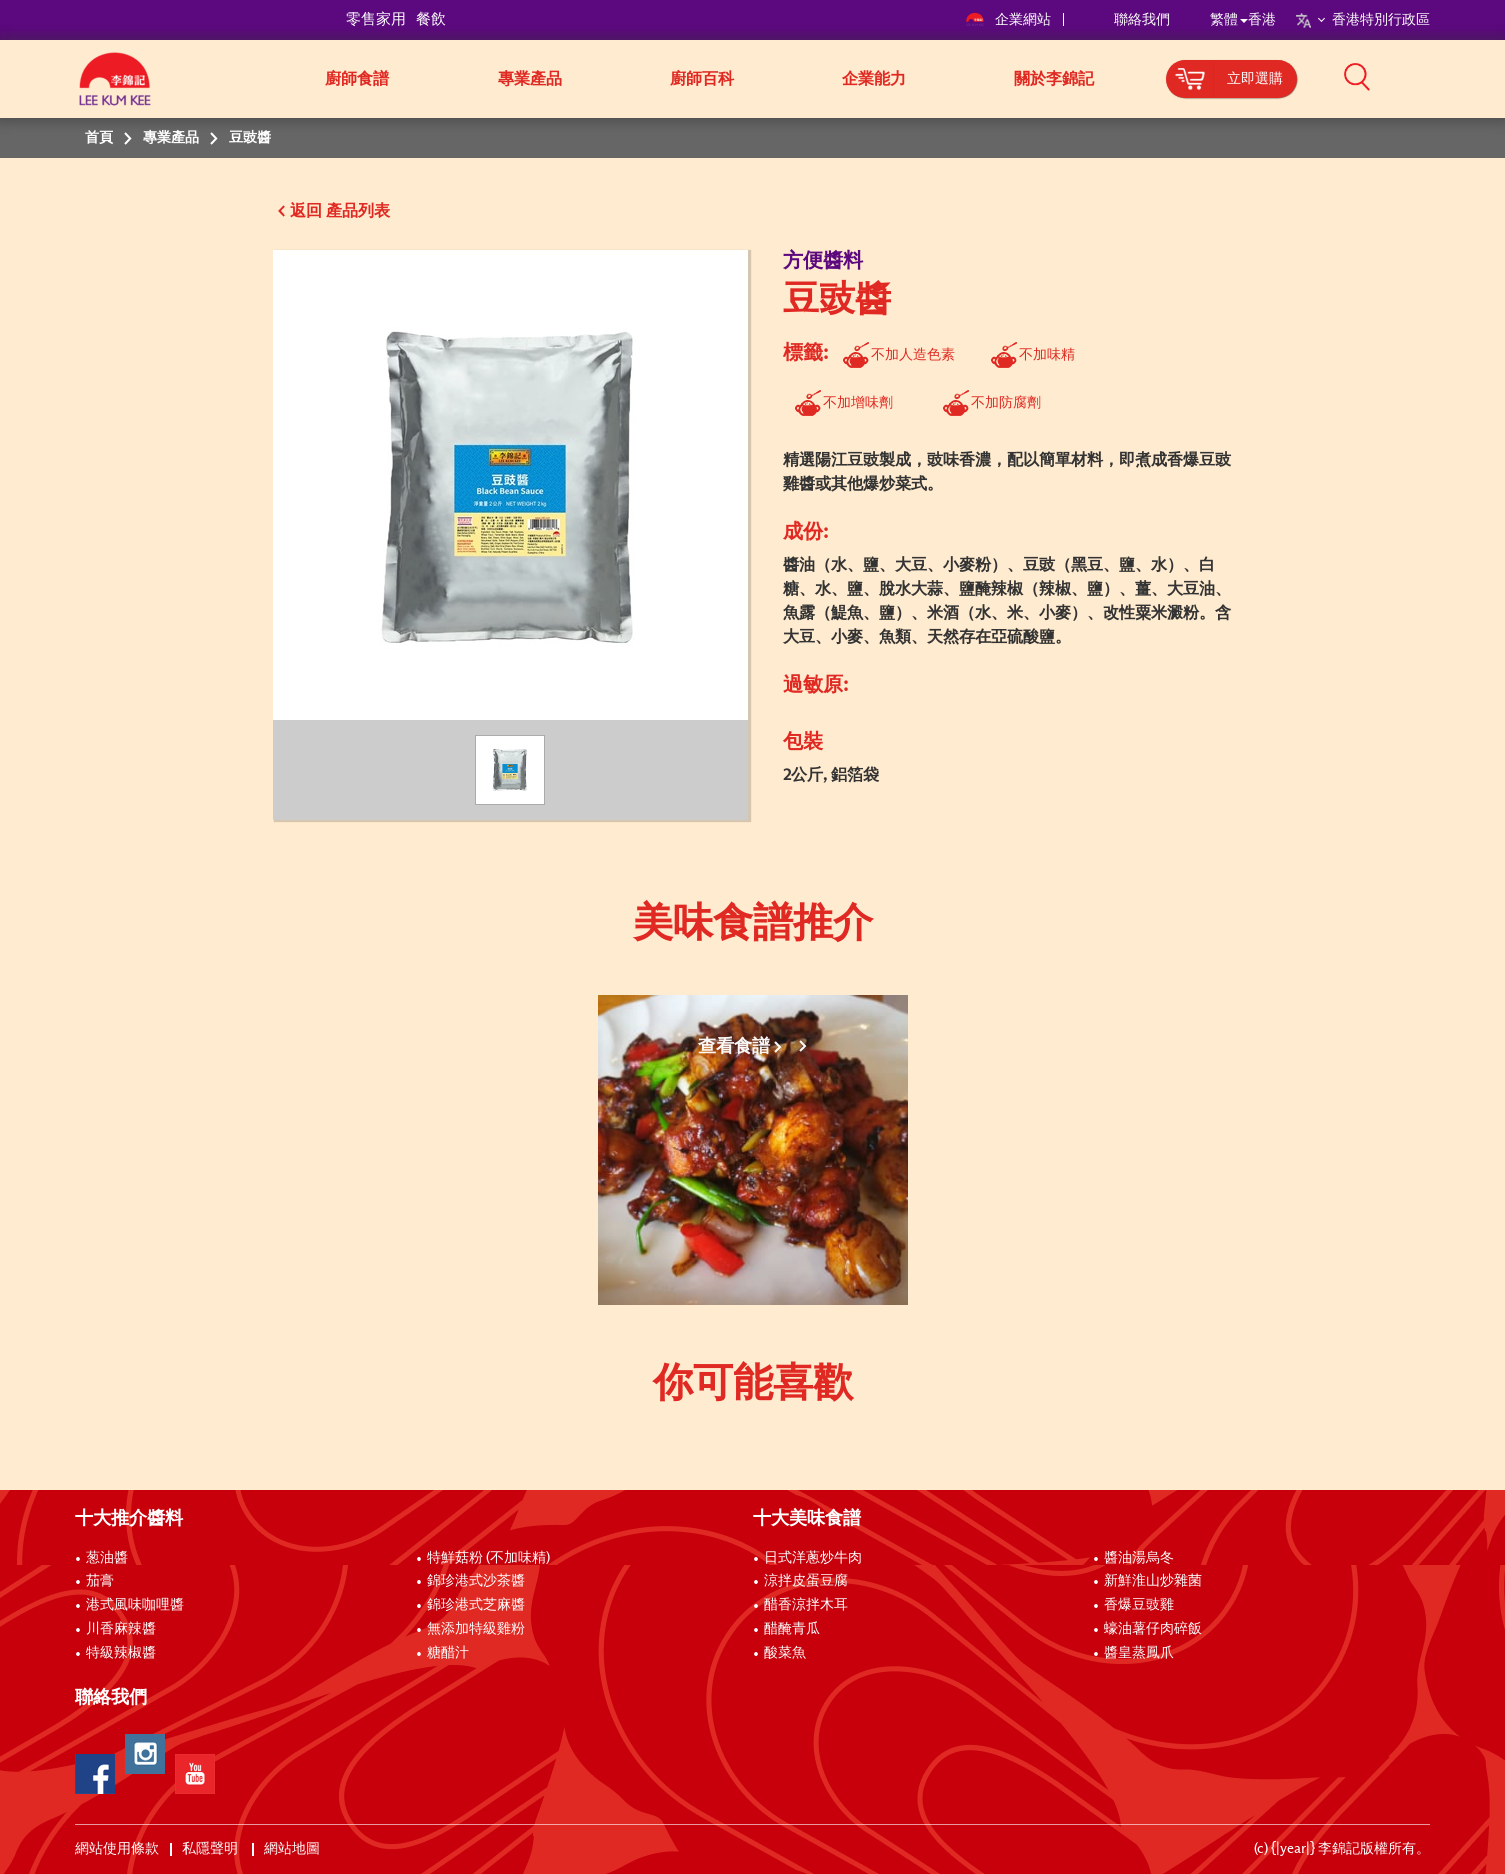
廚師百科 (702, 79)
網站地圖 (293, 1849)
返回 (306, 211)
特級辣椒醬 (121, 1653)
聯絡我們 (1142, 20)
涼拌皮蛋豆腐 (806, 1581)
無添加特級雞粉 (476, 1629)
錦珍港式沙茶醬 (476, 1581)
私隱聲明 (211, 1849)
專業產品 (530, 79)
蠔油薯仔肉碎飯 (1153, 1629)
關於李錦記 (1054, 79)
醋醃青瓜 (792, 1629)
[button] (1437, 77)
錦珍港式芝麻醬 (476, 1605)
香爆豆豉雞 (1139, 1605)
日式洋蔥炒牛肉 (813, 1558)
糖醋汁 (448, 1653)
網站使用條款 (117, 1849)
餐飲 (431, 19)
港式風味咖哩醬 (135, 1605)
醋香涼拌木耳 (806, 1605)
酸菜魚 (785, 1653)
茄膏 (100, 1581)
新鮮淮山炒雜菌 (1153, 1581)
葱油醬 (108, 1558)
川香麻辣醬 (121, 1629)
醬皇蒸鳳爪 (1139, 1653)
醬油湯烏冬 (1139, 1558)
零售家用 (376, 19)
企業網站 (1009, 20)
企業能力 (874, 79)
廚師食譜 (357, 79)
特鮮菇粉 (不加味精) (488, 1558)
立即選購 (1255, 79)
